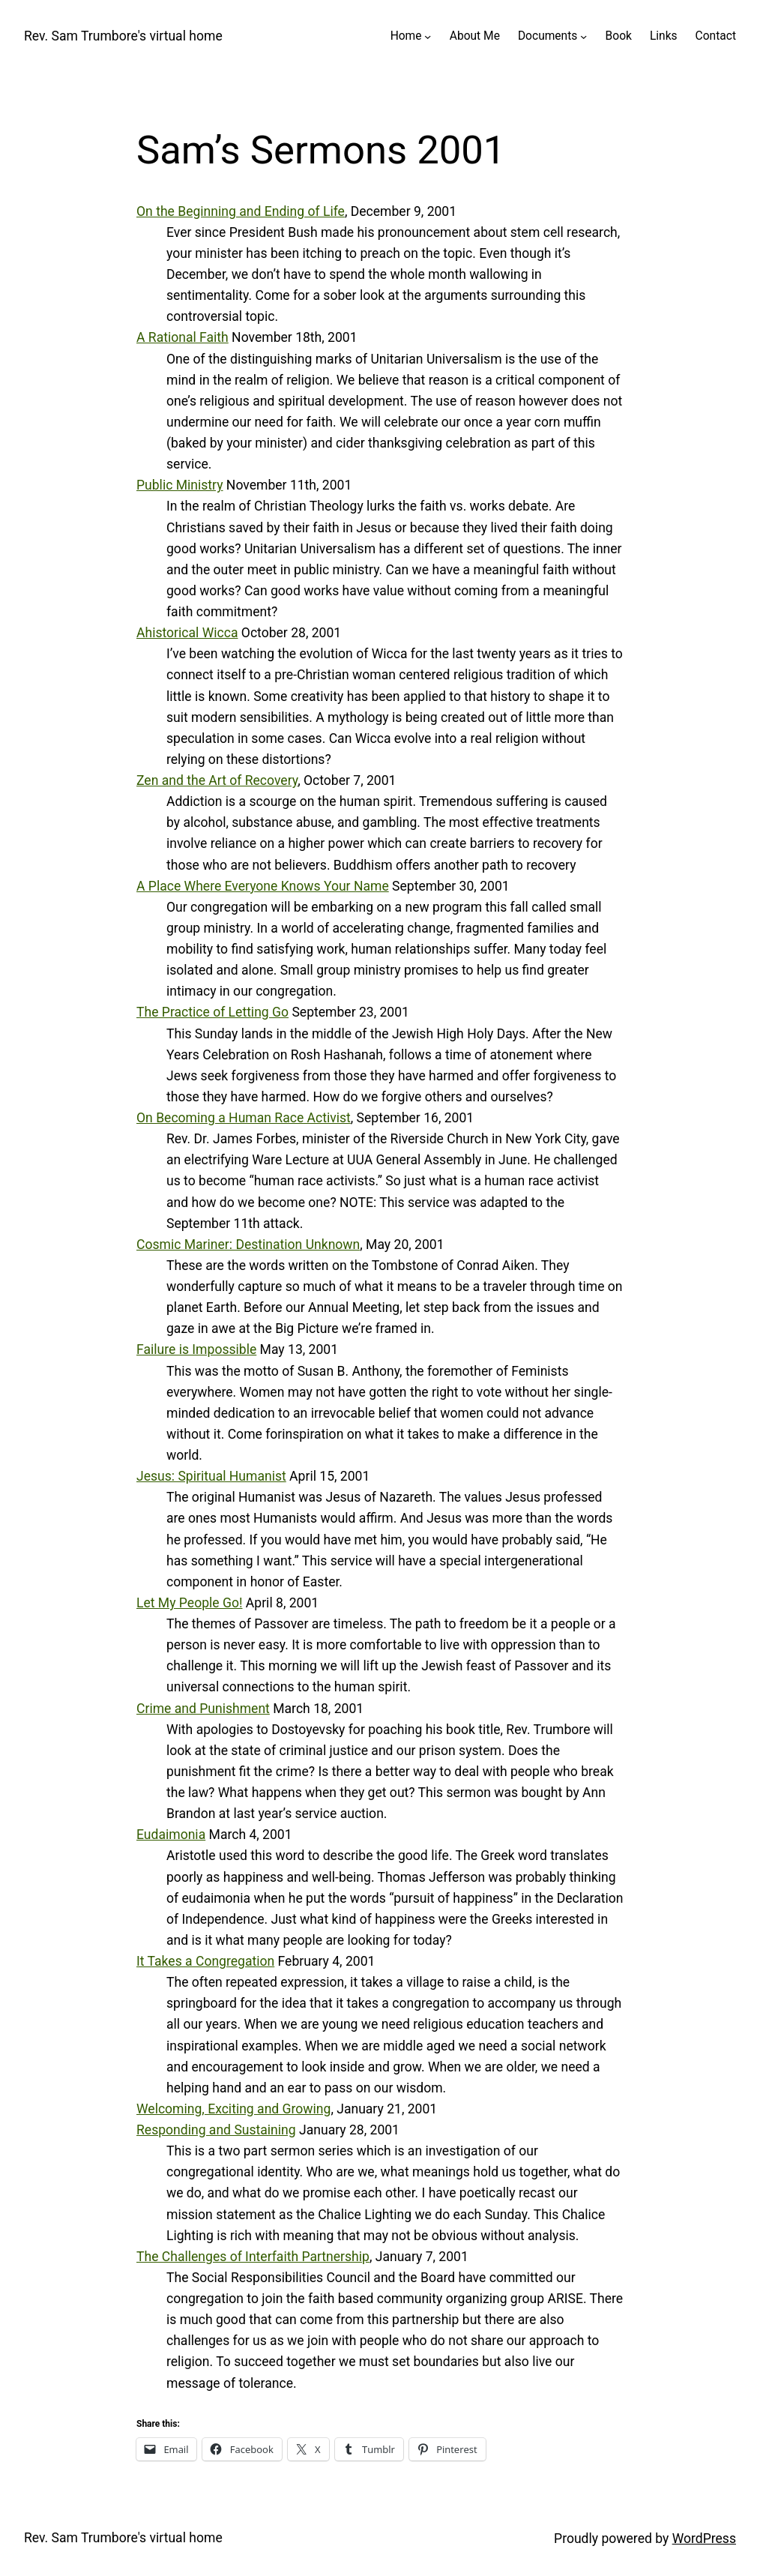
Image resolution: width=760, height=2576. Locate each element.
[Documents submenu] (583, 36)
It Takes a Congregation (205, 1961)
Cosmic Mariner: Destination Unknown (248, 1244)
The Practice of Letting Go (212, 1012)
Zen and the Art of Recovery (217, 780)
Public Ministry (179, 485)
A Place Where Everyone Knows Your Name (262, 886)
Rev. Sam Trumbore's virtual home (123, 35)
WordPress (704, 2538)
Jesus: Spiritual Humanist (211, 1476)
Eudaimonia (170, 1834)
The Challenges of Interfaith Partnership (253, 2256)
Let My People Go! (189, 1602)
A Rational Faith (182, 337)
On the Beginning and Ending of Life (240, 211)
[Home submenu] (427, 36)
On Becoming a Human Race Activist (243, 1117)
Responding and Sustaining (216, 2129)
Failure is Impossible (196, 1349)
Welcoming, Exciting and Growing (233, 2108)
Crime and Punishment (203, 1708)
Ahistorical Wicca (187, 632)
